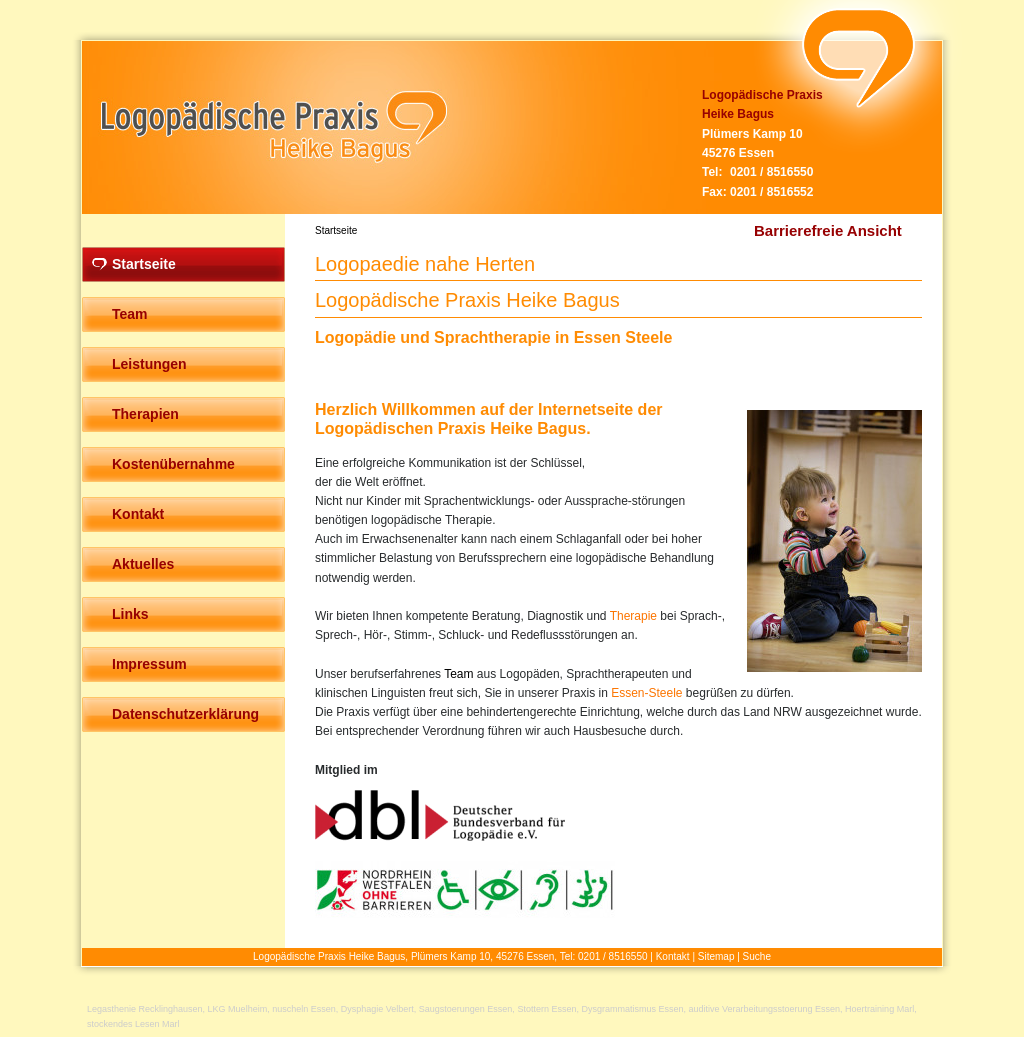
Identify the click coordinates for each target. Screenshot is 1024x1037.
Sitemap (716, 956)
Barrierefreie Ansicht (828, 230)
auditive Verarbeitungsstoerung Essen (764, 1009)
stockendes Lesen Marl (133, 1024)
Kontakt (673, 956)
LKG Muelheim (238, 1009)
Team (458, 674)
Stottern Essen (546, 1009)
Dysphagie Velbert (377, 1009)
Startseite (336, 230)
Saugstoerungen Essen (466, 1009)
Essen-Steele (646, 693)
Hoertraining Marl (879, 1009)
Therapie (633, 616)
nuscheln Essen (304, 1009)
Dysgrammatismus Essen (632, 1009)
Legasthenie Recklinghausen (145, 1009)
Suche (757, 956)
